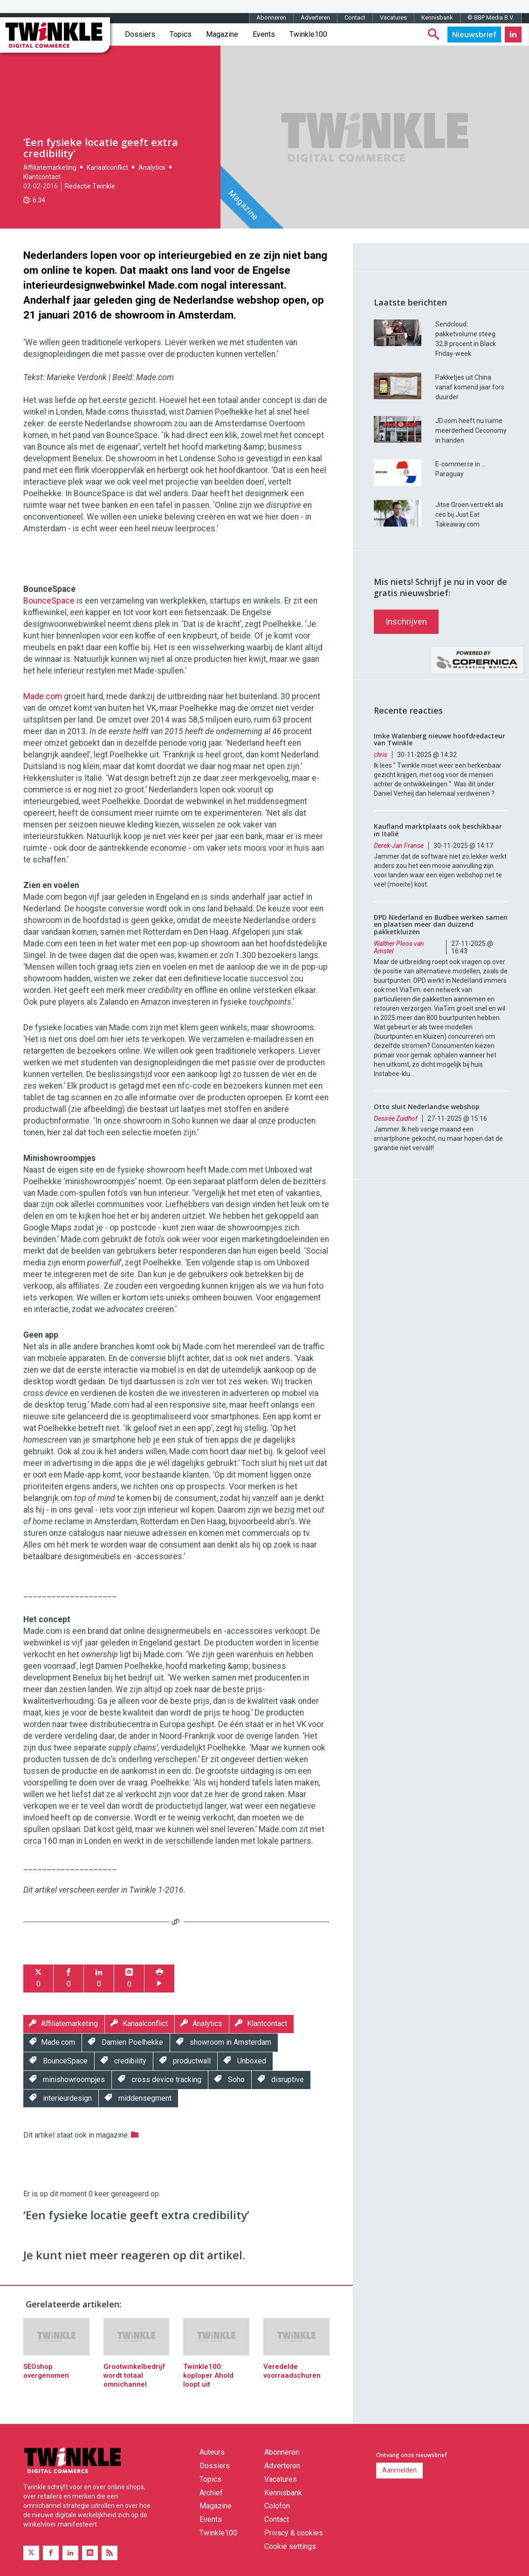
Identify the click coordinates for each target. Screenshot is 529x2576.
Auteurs (212, 2452)
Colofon (277, 2505)
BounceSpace (49, 600)
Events (264, 34)
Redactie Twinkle (90, 186)
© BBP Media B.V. (490, 17)
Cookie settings (290, 2546)
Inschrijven (406, 621)
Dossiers (140, 34)
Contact (354, 17)
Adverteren (315, 17)
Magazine (222, 34)
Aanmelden (399, 2470)
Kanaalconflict (107, 167)
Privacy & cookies (293, 2532)
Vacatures (393, 17)
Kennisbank (437, 17)
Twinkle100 (308, 34)
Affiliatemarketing (49, 167)
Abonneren (271, 17)
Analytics (151, 167)
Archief (211, 2492)
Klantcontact (42, 177)
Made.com (42, 696)
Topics (181, 34)
